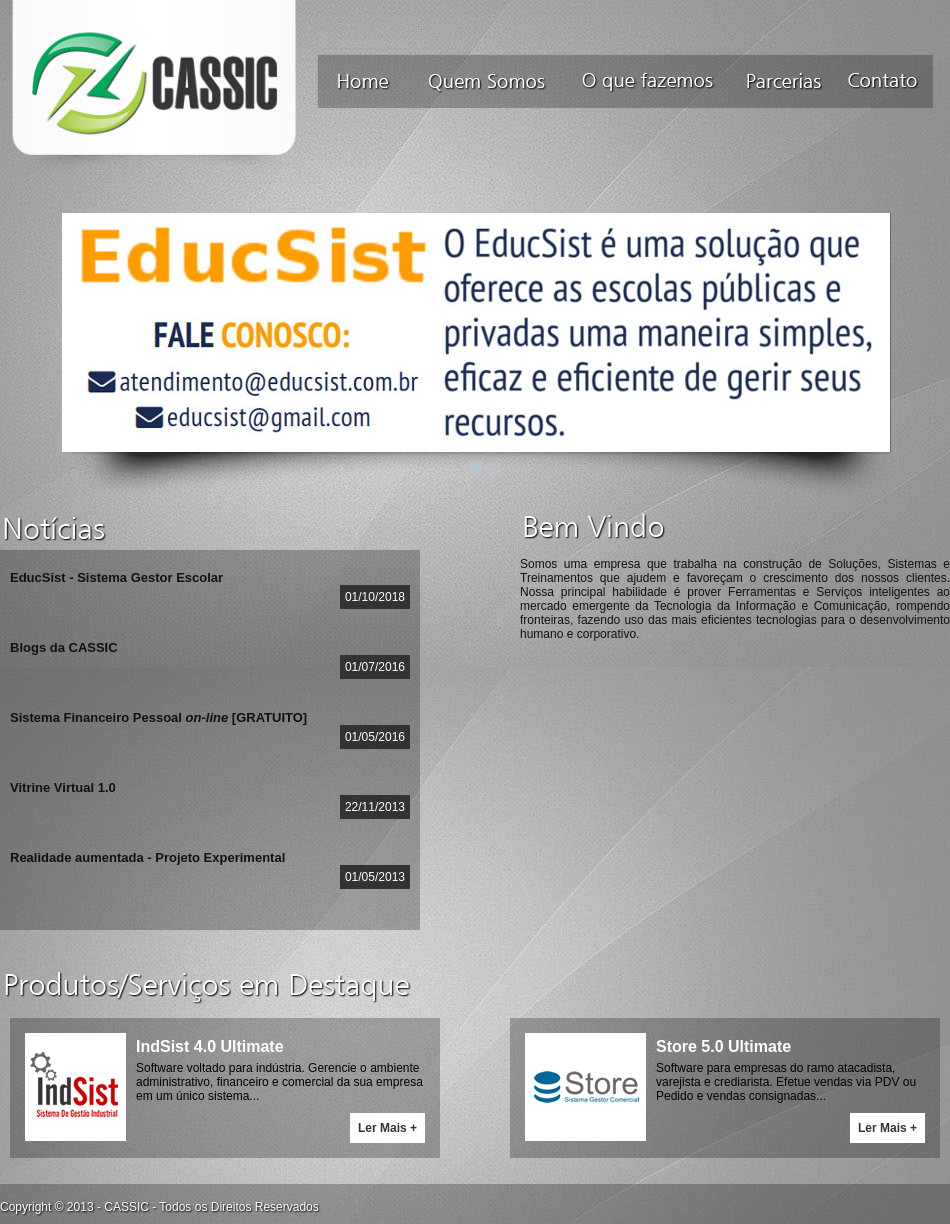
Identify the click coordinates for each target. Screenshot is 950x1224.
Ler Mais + (387, 1128)
